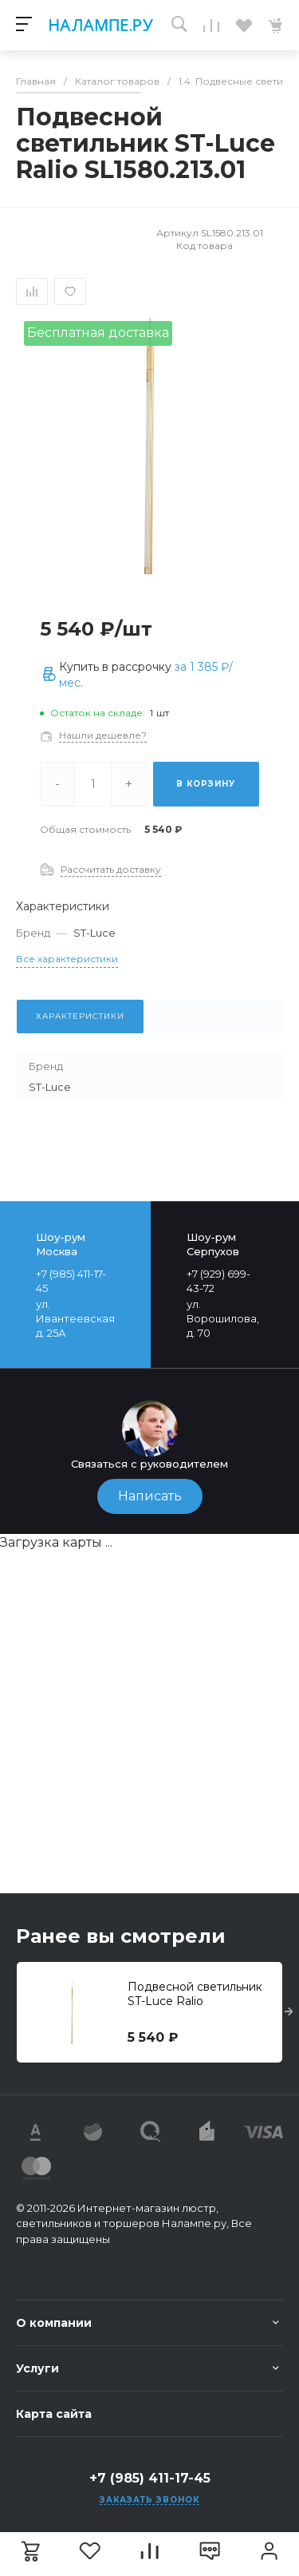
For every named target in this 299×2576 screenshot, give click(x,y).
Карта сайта (54, 2414)
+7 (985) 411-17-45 (149, 2478)
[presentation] (289, 2012)
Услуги (37, 2368)
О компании (54, 2323)
